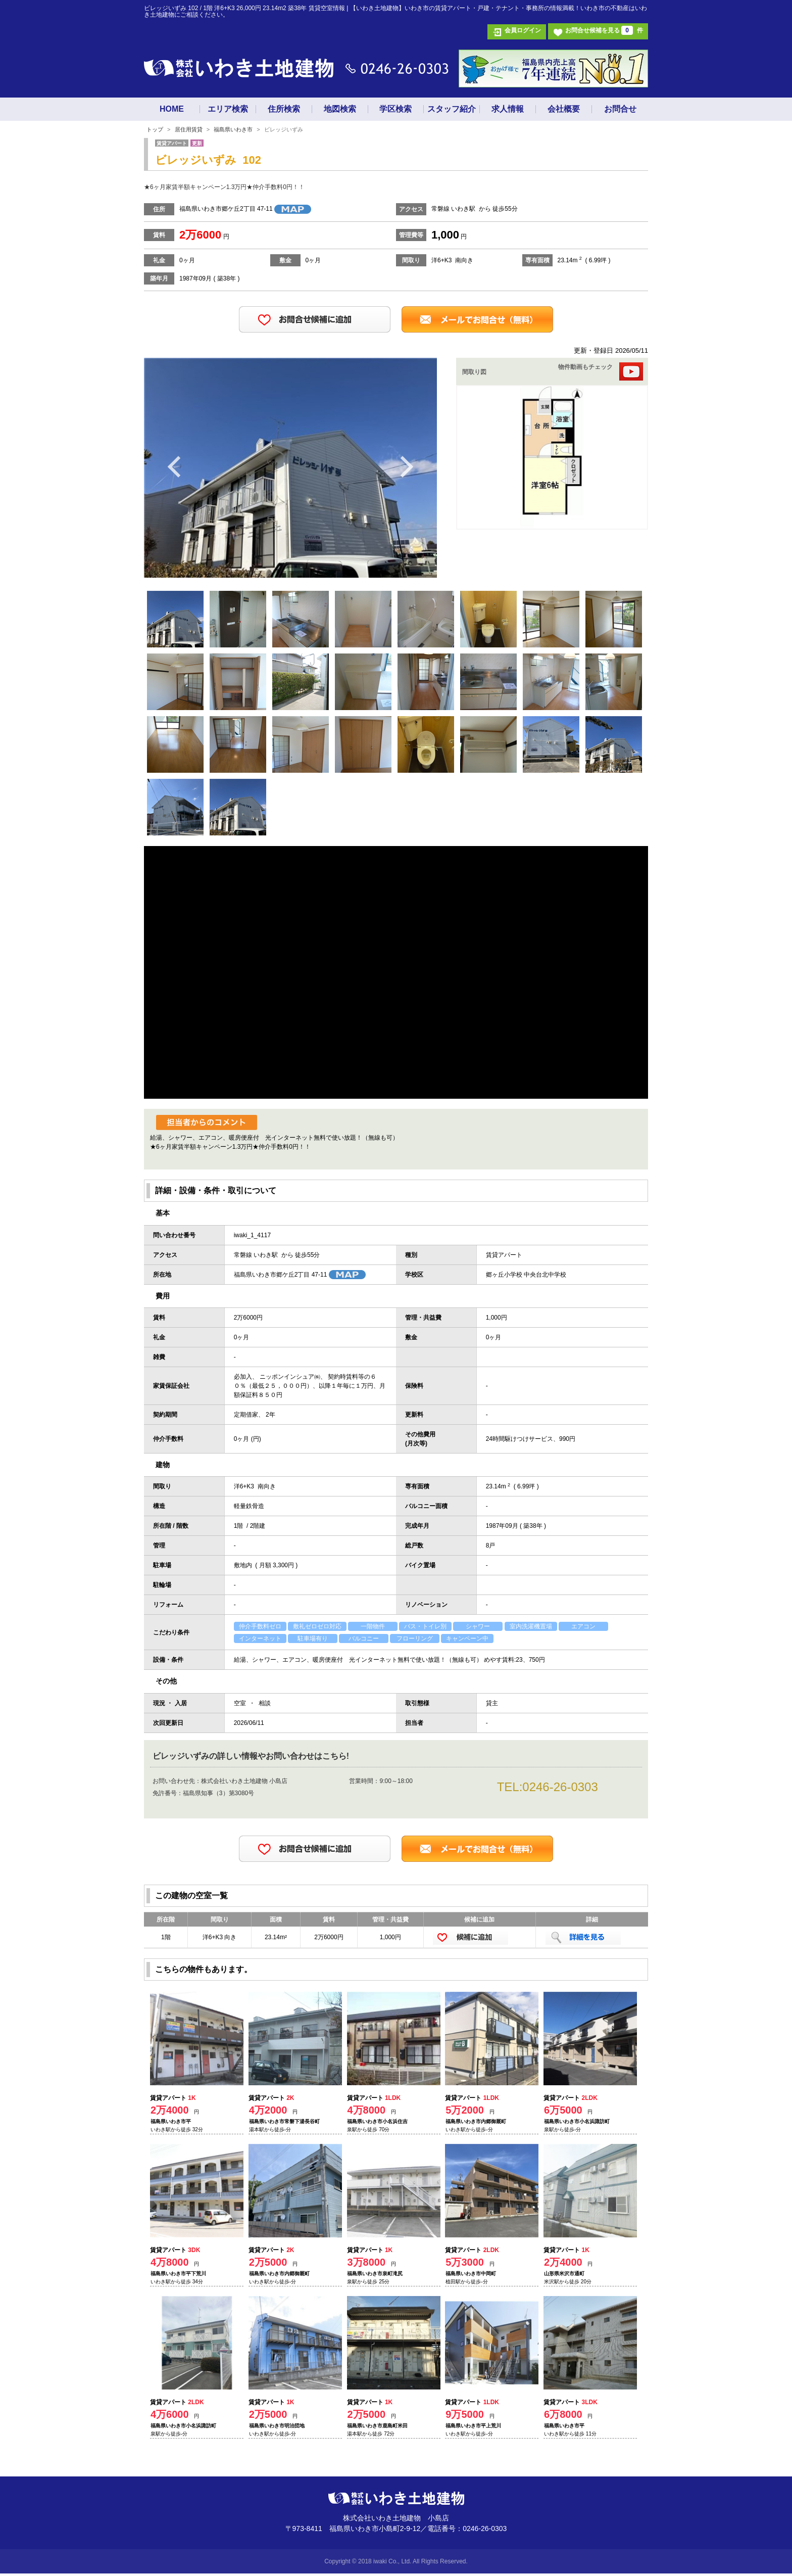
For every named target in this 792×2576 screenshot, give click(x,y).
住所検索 (284, 109)
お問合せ (620, 109)
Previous (174, 466)
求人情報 (507, 109)
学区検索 (395, 109)
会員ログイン (523, 30)
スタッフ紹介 (451, 109)
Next (406, 466)
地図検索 (340, 109)
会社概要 (564, 109)
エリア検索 (228, 109)
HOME (172, 109)
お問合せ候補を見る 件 (604, 30)
